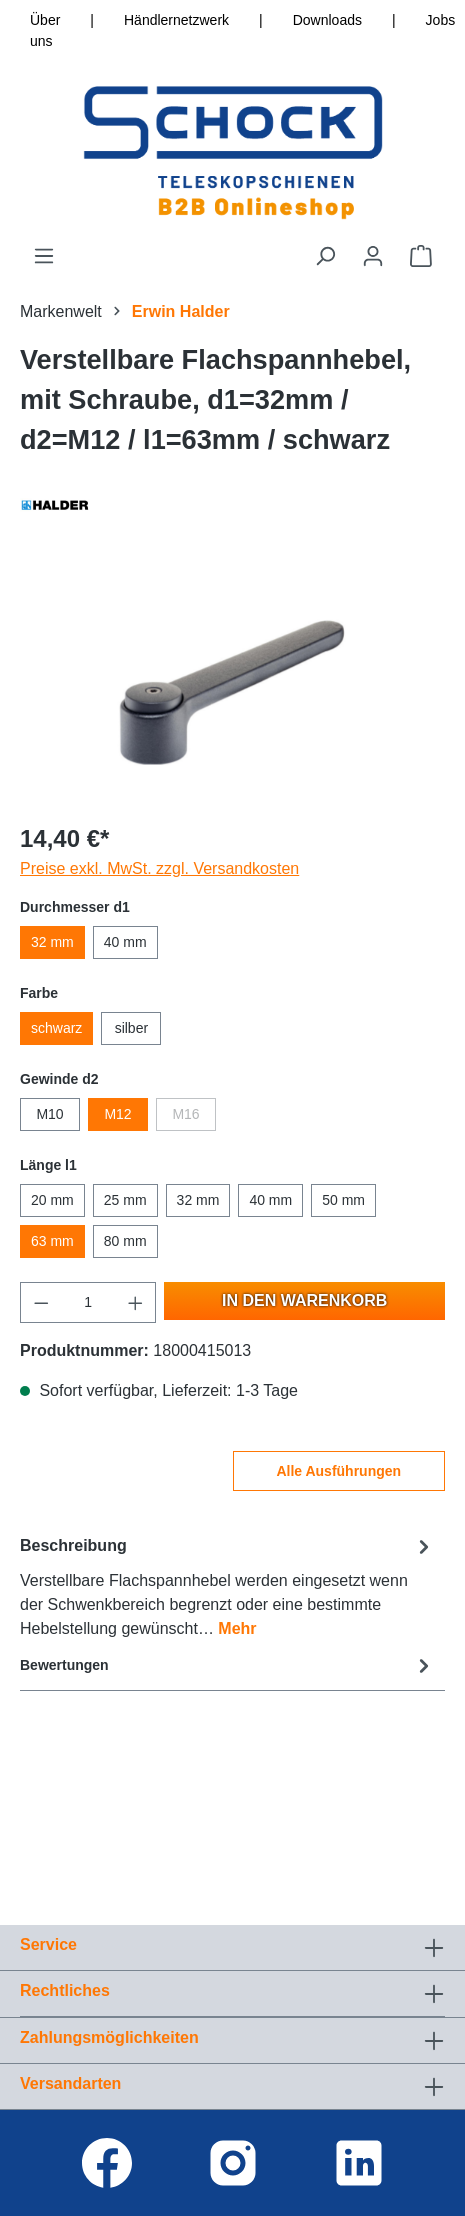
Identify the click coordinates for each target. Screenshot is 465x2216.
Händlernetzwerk (176, 20)
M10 (49, 1114)
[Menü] (44, 256)
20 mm (52, 1200)
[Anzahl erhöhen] (136, 1302)
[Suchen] (325, 256)
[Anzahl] (88, 1302)
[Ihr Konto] (373, 256)
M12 (117, 1114)
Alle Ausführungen (338, 1471)
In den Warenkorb (304, 1300)
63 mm (52, 1241)
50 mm (343, 1200)
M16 (185, 1114)
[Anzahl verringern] (41, 1302)
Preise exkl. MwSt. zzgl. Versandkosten (159, 868)
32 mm (52, 942)
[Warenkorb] (421, 256)
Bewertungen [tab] (227, 1665)
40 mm (125, 942)
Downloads (327, 20)
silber (131, 1028)
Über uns (45, 30)
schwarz (56, 1028)
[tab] (227, 1586)
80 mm (125, 1241)
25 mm (125, 1200)
